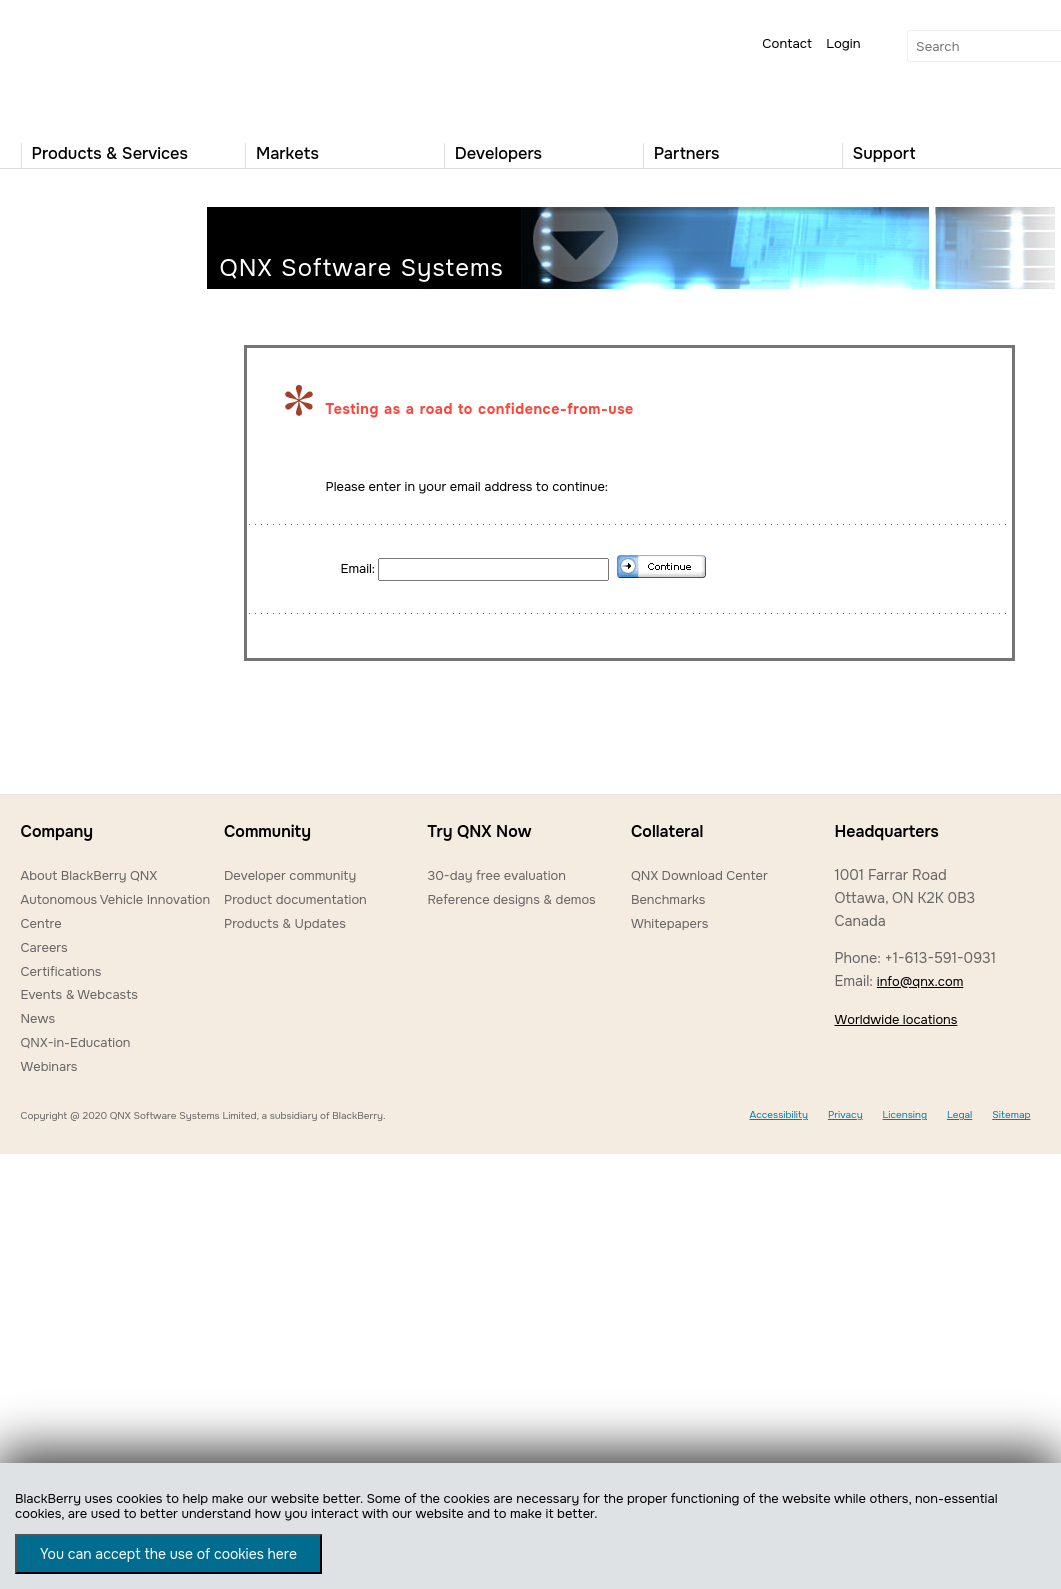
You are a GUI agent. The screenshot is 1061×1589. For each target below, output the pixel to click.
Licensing (905, 1114)
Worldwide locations (895, 1019)
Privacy (845, 1114)
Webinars (49, 1066)
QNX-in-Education (76, 1042)
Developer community (290, 875)
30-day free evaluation (496, 875)
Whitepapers (669, 923)
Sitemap (1011, 1114)
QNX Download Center (699, 875)
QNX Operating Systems (81, 66)
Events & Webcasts (79, 994)
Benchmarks (668, 899)
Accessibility (778, 1114)
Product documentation (295, 899)
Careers (44, 947)
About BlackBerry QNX (89, 875)
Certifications (61, 971)
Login (843, 43)
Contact (787, 43)
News (38, 1018)
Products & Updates (285, 923)
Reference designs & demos (511, 899)
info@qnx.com (920, 981)
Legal (959, 1114)
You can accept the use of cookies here (168, 1554)
